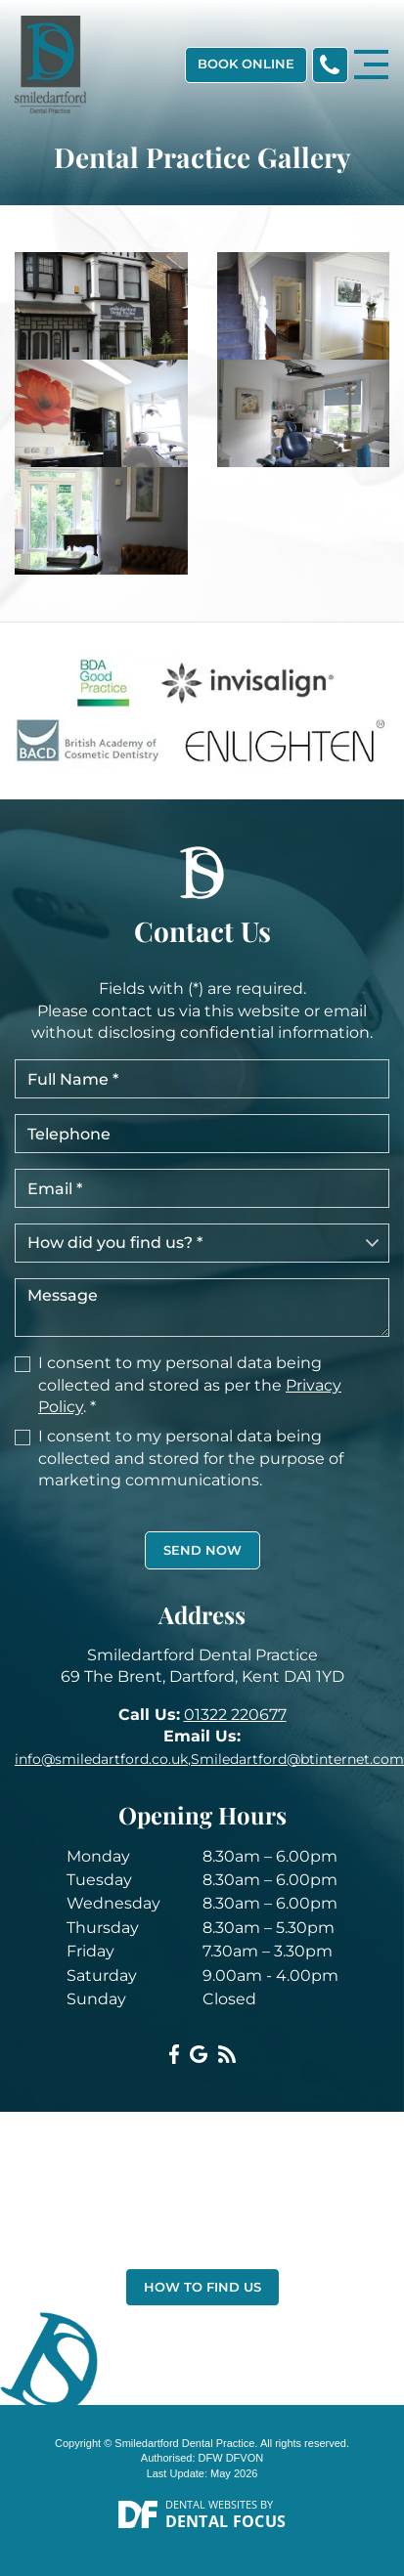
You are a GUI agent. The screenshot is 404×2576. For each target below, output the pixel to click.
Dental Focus (226, 2521)
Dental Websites (211, 2504)
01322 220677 (235, 1714)
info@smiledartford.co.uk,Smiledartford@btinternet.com (209, 1759)
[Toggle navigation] (371, 64)
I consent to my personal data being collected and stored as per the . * (189, 1384)
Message (202, 1307)
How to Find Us (202, 2287)
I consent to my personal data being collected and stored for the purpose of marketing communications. (190, 1458)
